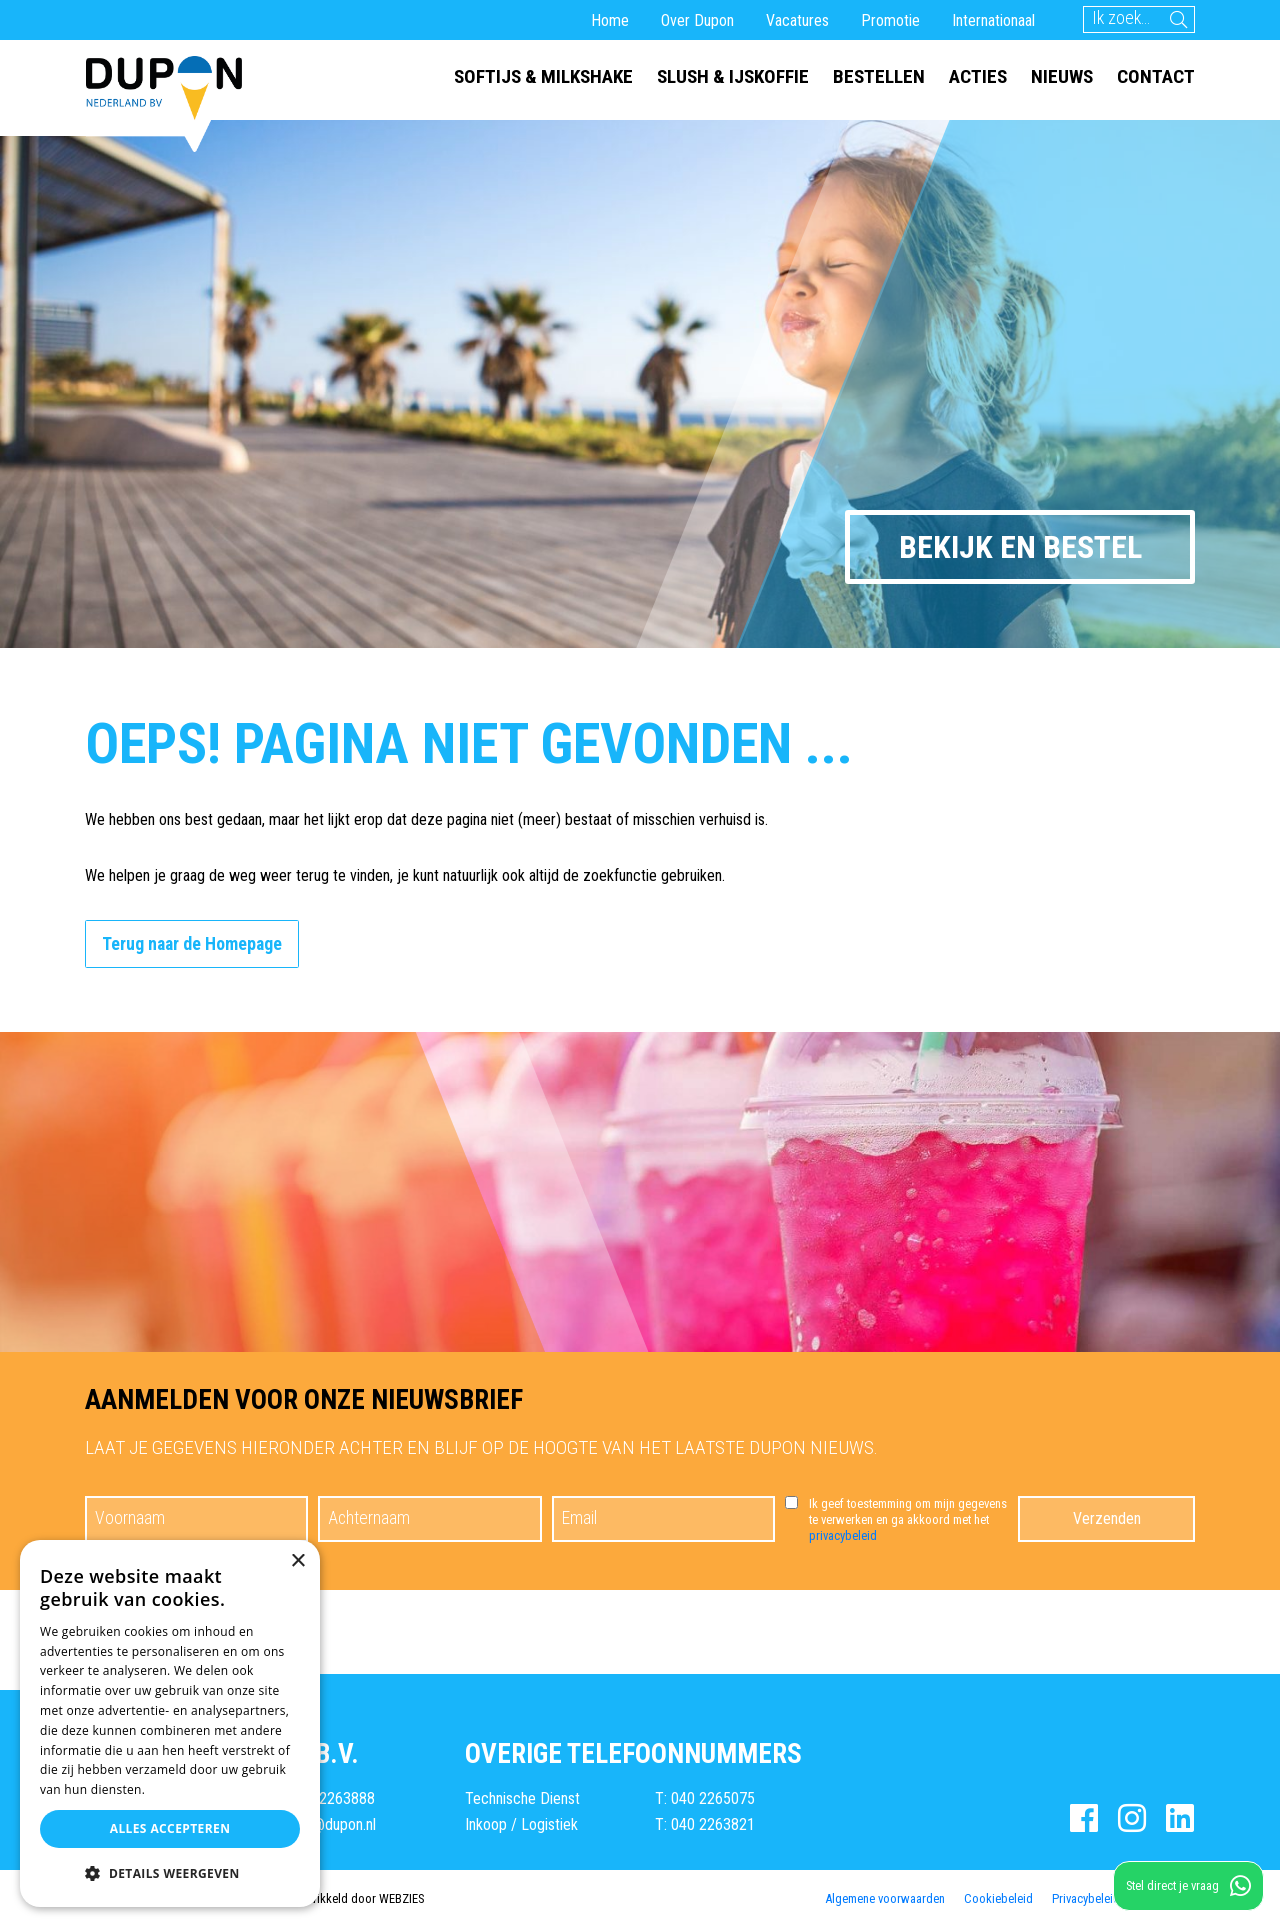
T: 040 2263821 (705, 1824)
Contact (1156, 76)
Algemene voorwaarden (885, 1897)
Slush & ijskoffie (733, 76)
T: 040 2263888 (325, 1798)
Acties (978, 76)
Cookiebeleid (998, 1897)
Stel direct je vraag (1188, 1886)
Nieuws (1062, 76)
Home (610, 20)
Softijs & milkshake (543, 76)
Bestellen (879, 76)
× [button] (297, 1561)
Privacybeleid (1086, 1897)
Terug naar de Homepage (192, 944)
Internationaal (993, 20)
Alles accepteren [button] (170, 1828)
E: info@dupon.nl (325, 1824)
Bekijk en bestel (1020, 547)
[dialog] (170, 1723)
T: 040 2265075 (705, 1798)
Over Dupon (697, 20)
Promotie (890, 20)
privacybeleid (843, 1535)
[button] (170, 1874)
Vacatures (797, 20)
